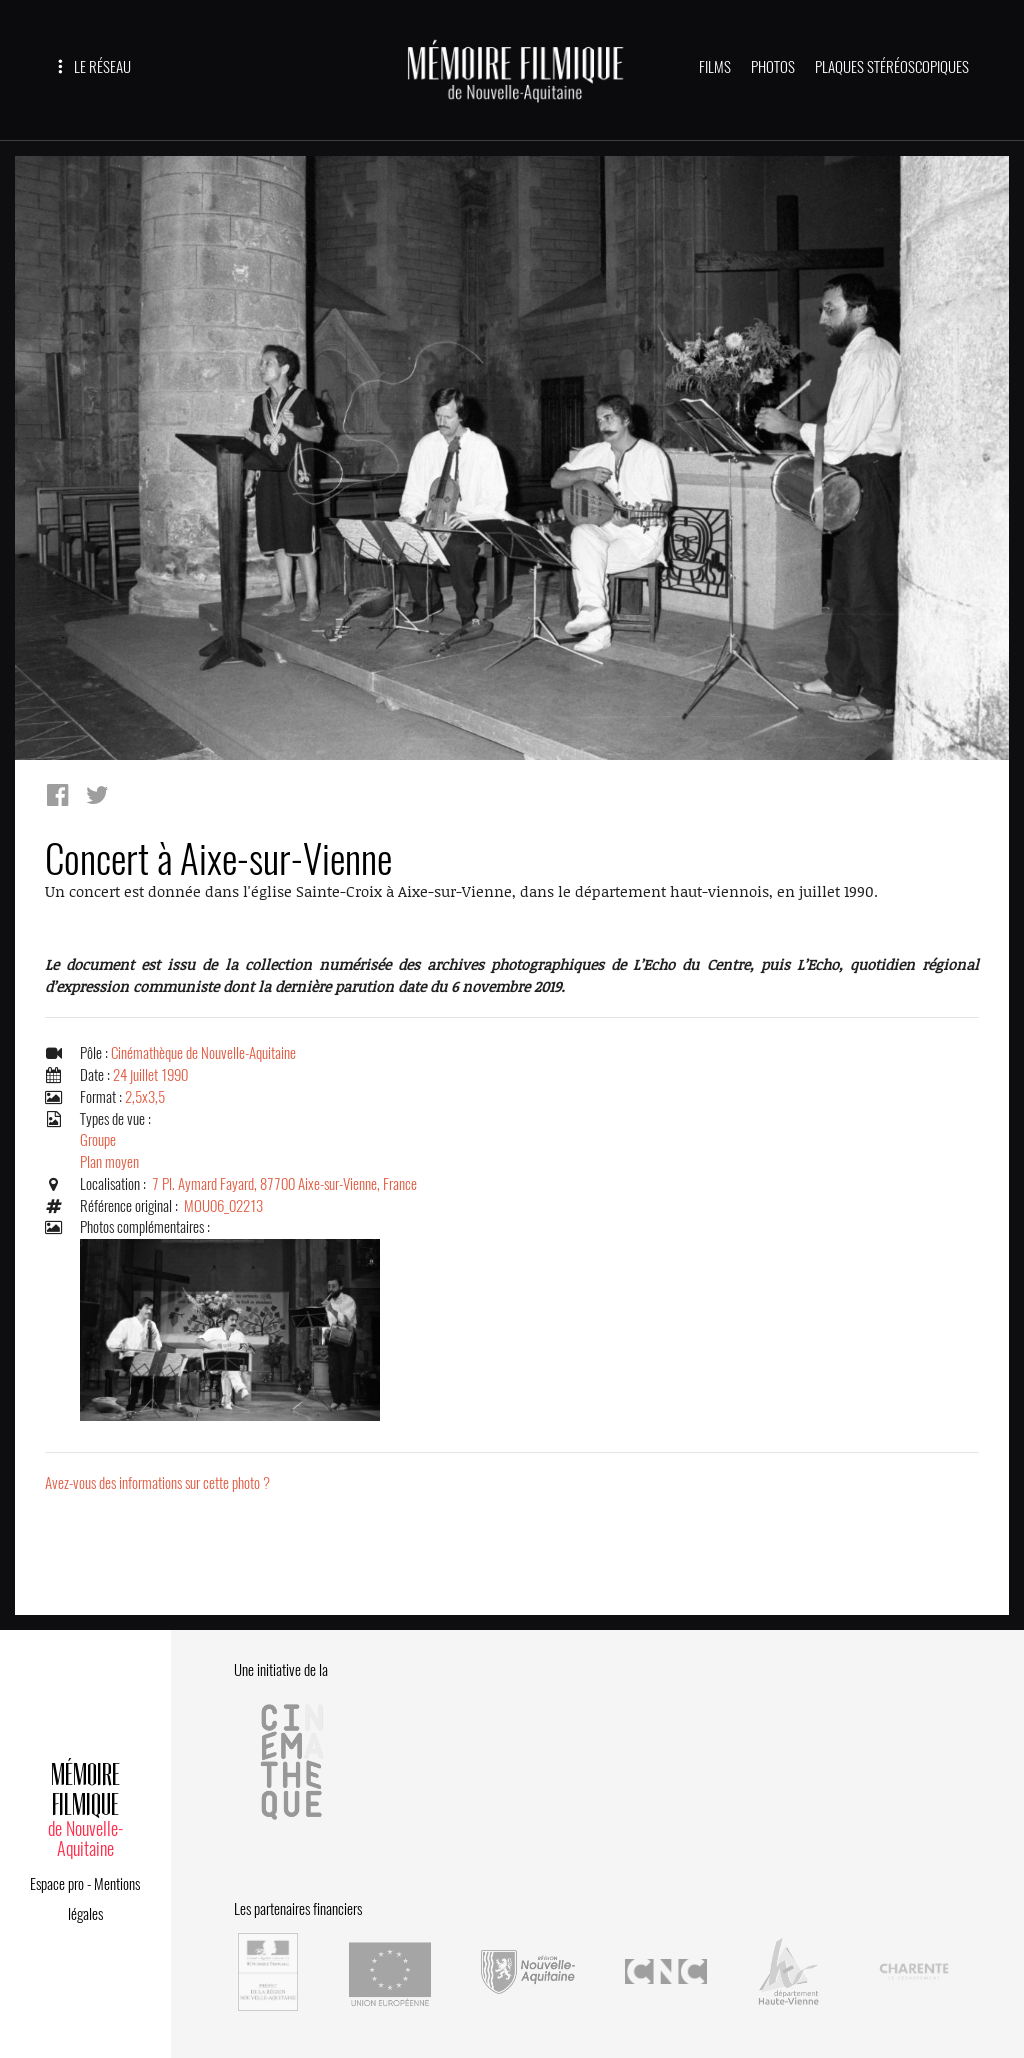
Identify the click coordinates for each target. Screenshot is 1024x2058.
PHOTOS (773, 67)
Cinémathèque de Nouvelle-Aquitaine (203, 1053)
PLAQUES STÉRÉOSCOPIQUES (892, 67)
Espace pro (57, 1884)
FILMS (715, 67)
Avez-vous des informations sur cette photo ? (157, 1483)
